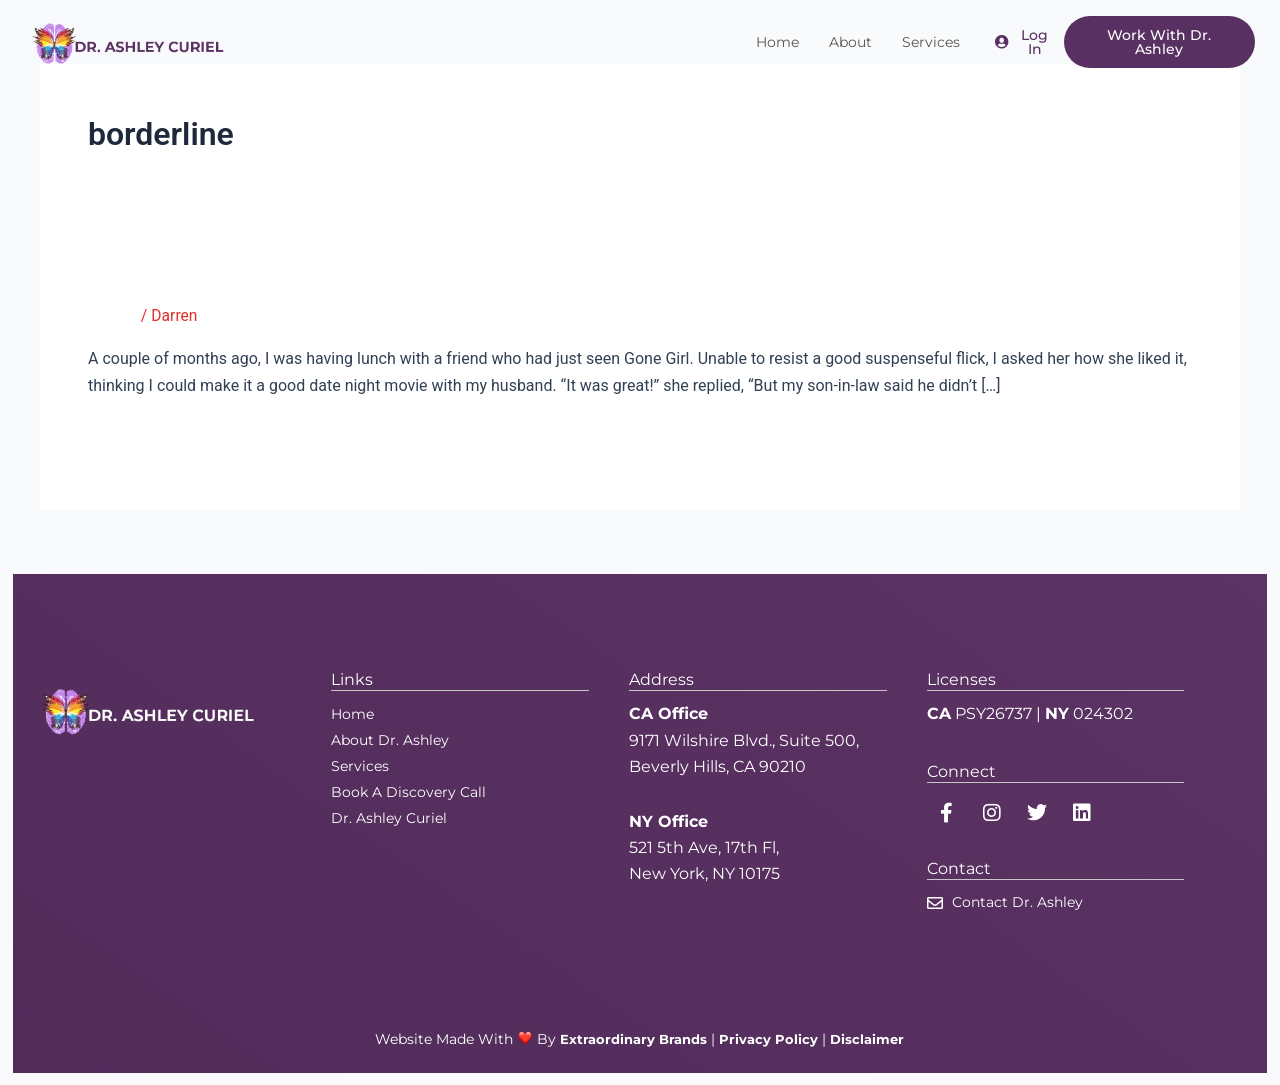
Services (931, 42)
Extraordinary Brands (631, 1039)
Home (777, 42)
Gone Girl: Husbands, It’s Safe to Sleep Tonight (354, 273)
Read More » (132, 436)
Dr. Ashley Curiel (389, 818)
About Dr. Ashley (390, 740)
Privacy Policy (771, 1039)
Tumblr (113, 315)
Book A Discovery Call (408, 792)
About (850, 42)
